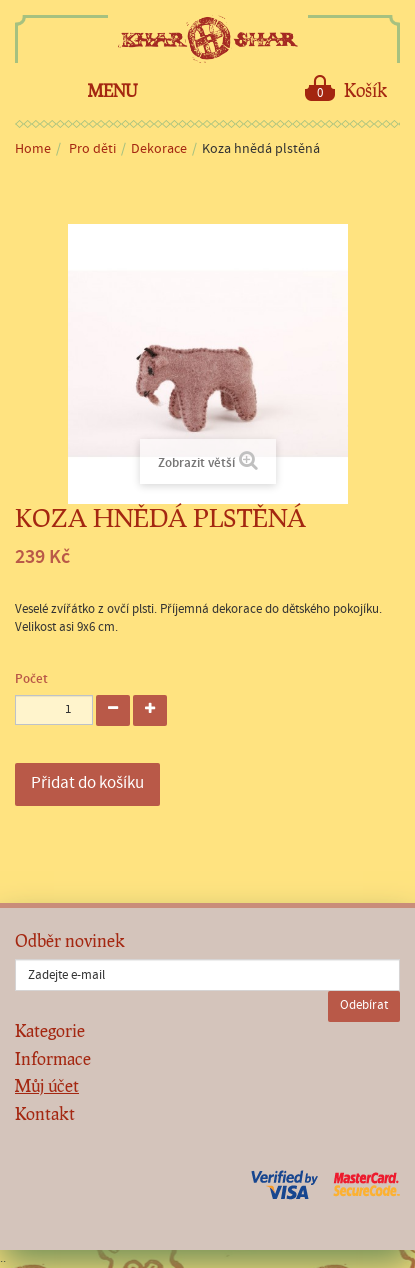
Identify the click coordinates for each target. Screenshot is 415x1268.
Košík (346, 88)
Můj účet (47, 1085)
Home (33, 149)
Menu (112, 91)
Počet (31, 679)
